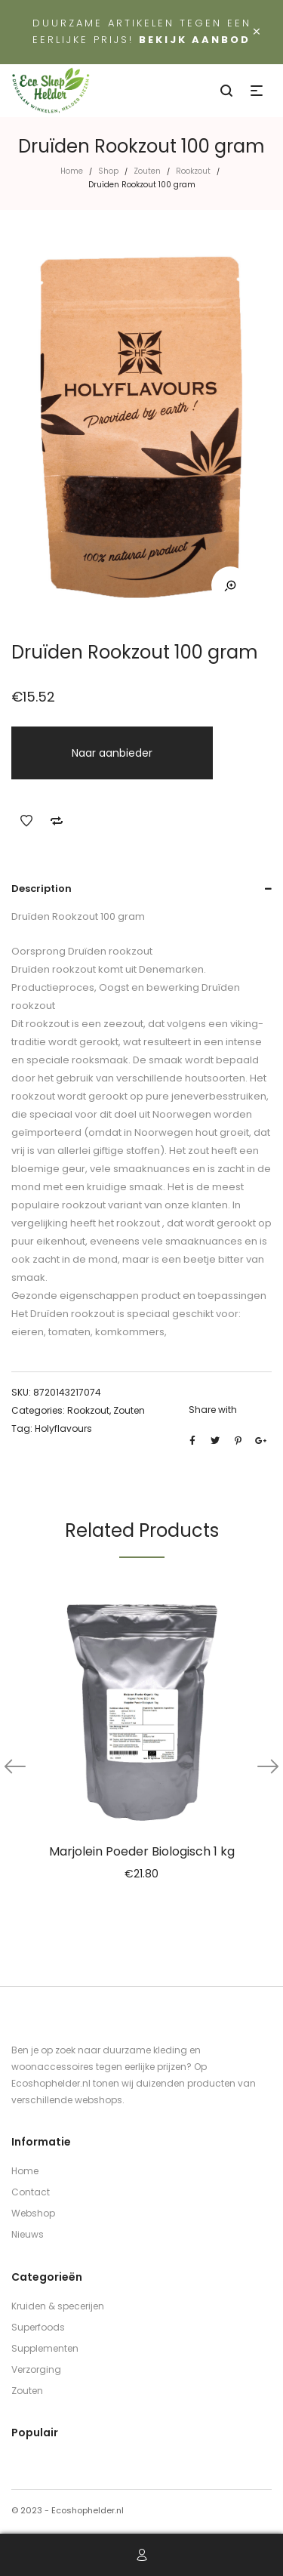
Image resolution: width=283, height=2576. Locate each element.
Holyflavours (63, 1428)
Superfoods (38, 2327)
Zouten (147, 171)
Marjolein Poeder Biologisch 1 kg (142, 1851)
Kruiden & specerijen (57, 2306)
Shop (108, 171)
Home (71, 171)
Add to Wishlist (26, 821)
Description (41, 888)
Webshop (33, 2213)
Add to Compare (57, 821)
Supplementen (44, 2348)
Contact (30, 2192)
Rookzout (193, 171)
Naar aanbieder (112, 752)
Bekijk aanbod (195, 39)
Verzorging (36, 2369)
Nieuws (27, 2234)
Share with (213, 1409)
